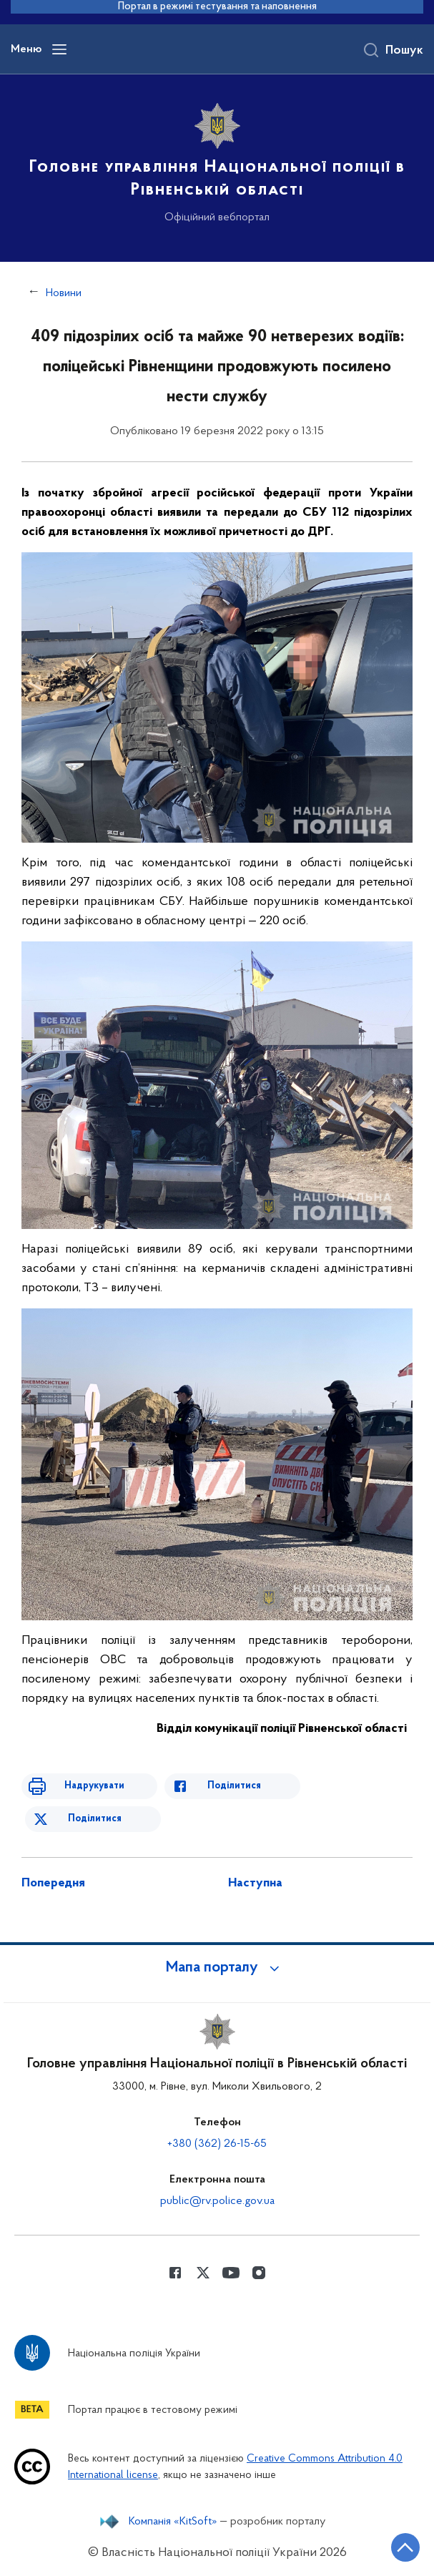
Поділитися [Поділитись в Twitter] (95, 1818)
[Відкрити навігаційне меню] (59, 49)
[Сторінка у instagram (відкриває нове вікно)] (258, 2272)
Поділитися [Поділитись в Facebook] (234, 1786)
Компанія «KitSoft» (173, 2521)
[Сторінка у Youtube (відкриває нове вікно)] (231, 2272)
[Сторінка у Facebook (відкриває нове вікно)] (175, 2272)
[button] (217, 1968)
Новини (64, 293)
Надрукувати (94, 1786)
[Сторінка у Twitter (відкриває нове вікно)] (203, 2272)
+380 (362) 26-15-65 (217, 2144)
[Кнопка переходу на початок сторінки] (405, 2547)
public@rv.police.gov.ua (217, 2201)
